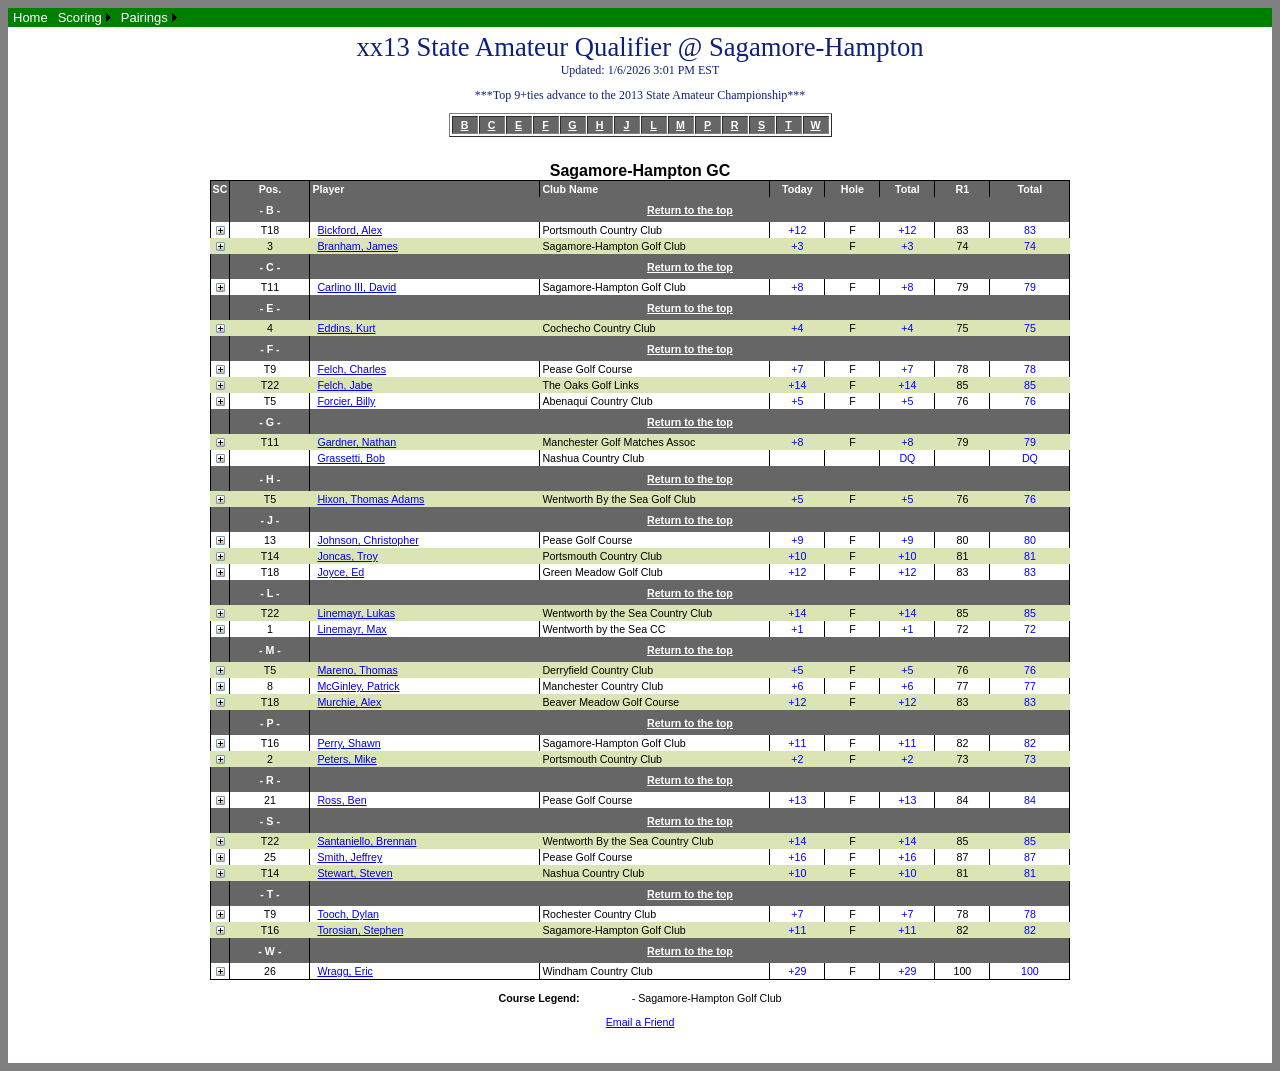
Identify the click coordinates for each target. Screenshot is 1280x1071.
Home (30, 17)
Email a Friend (640, 1022)
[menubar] (95, 17)
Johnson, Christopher (367, 540)
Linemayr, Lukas (356, 613)
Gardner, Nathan (356, 442)
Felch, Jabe (344, 385)
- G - (269, 422)
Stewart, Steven (354, 873)
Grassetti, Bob (351, 458)
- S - (270, 821)
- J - (269, 520)
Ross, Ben (341, 800)
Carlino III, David (356, 287)
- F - (270, 349)
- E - (270, 308)
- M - (270, 650)
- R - (270, 780)
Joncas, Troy (347, 556)
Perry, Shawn (348, 743)
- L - (269, 593)
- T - (270, 894)
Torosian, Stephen (360, 930)
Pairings (144, 17)
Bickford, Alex (349, 230)
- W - (269, 951)
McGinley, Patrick (358, 686)
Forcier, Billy (346, 401)
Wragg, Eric (344, 971)
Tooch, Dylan (348, 914)
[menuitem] (30, 17)
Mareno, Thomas (357, 670)
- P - (270, 723)
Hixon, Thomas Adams (370, 499)
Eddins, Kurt (346, 328)
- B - (270, 210)
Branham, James (357, 246)
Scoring (80, 17)
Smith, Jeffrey (349, 857)
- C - (270, 267)
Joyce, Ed (340, 572)
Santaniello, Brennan (366, 841)
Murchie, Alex (349, 702)
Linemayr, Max (351, 629)
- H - (270, 479)
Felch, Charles (351, 369)
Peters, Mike (346, 759)
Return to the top (690, 210)
